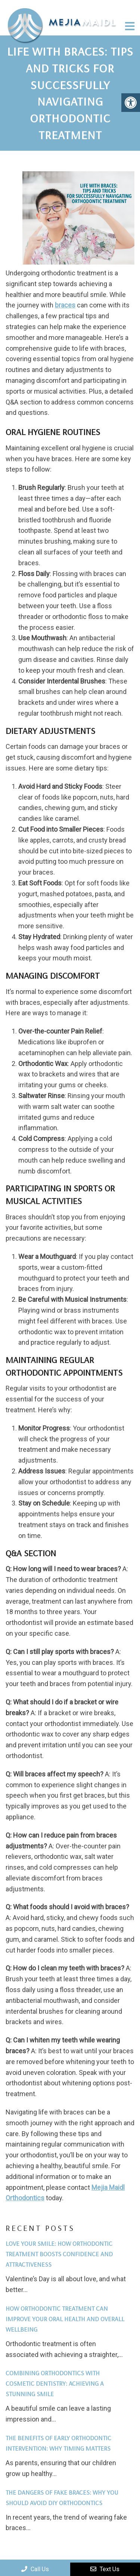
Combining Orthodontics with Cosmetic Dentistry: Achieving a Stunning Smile (55, 2383)
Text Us (104, 2569)
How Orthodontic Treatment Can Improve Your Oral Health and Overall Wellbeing (65, 2318)
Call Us (35, 2569)
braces (65, 305)
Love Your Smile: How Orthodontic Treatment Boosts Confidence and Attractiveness (59, 2253)
